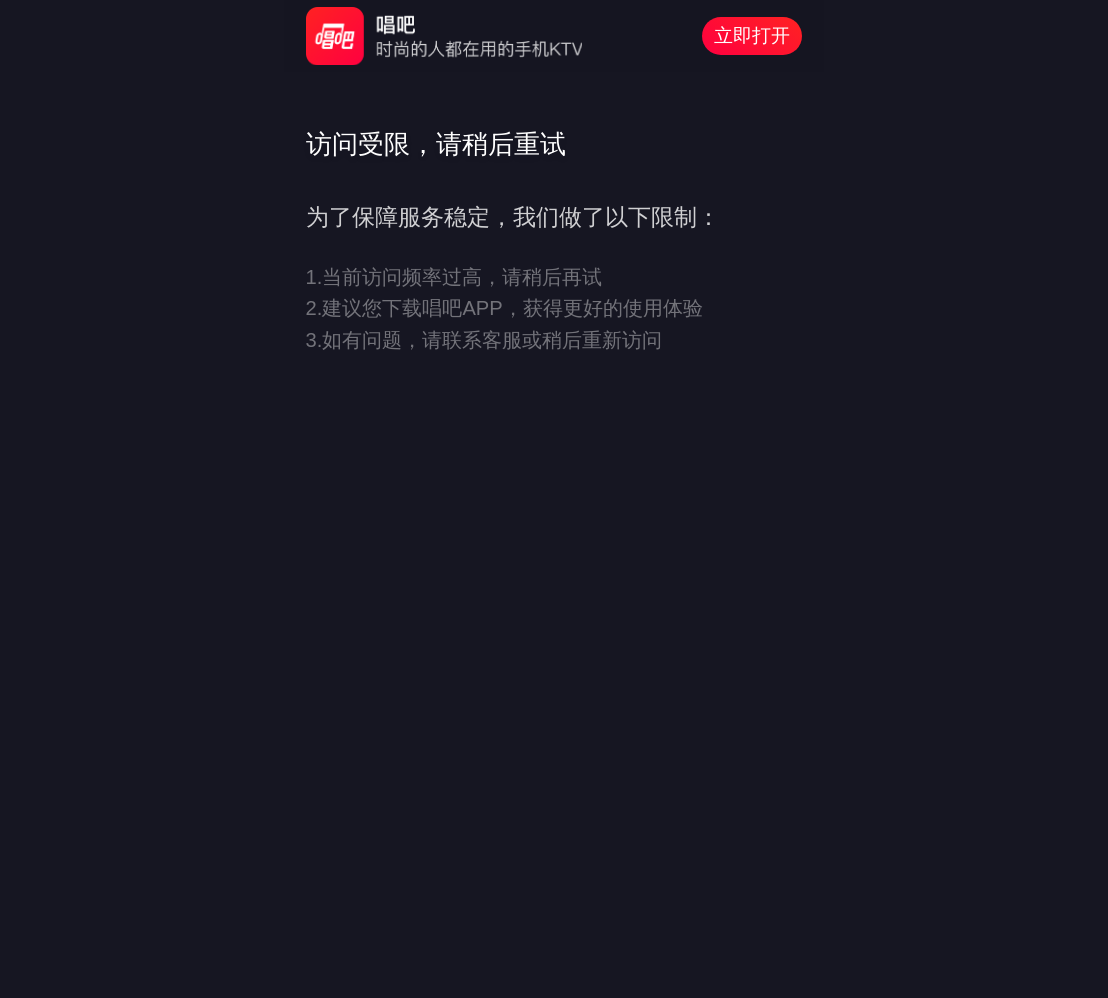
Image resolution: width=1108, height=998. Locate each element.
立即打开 (752, 35)
